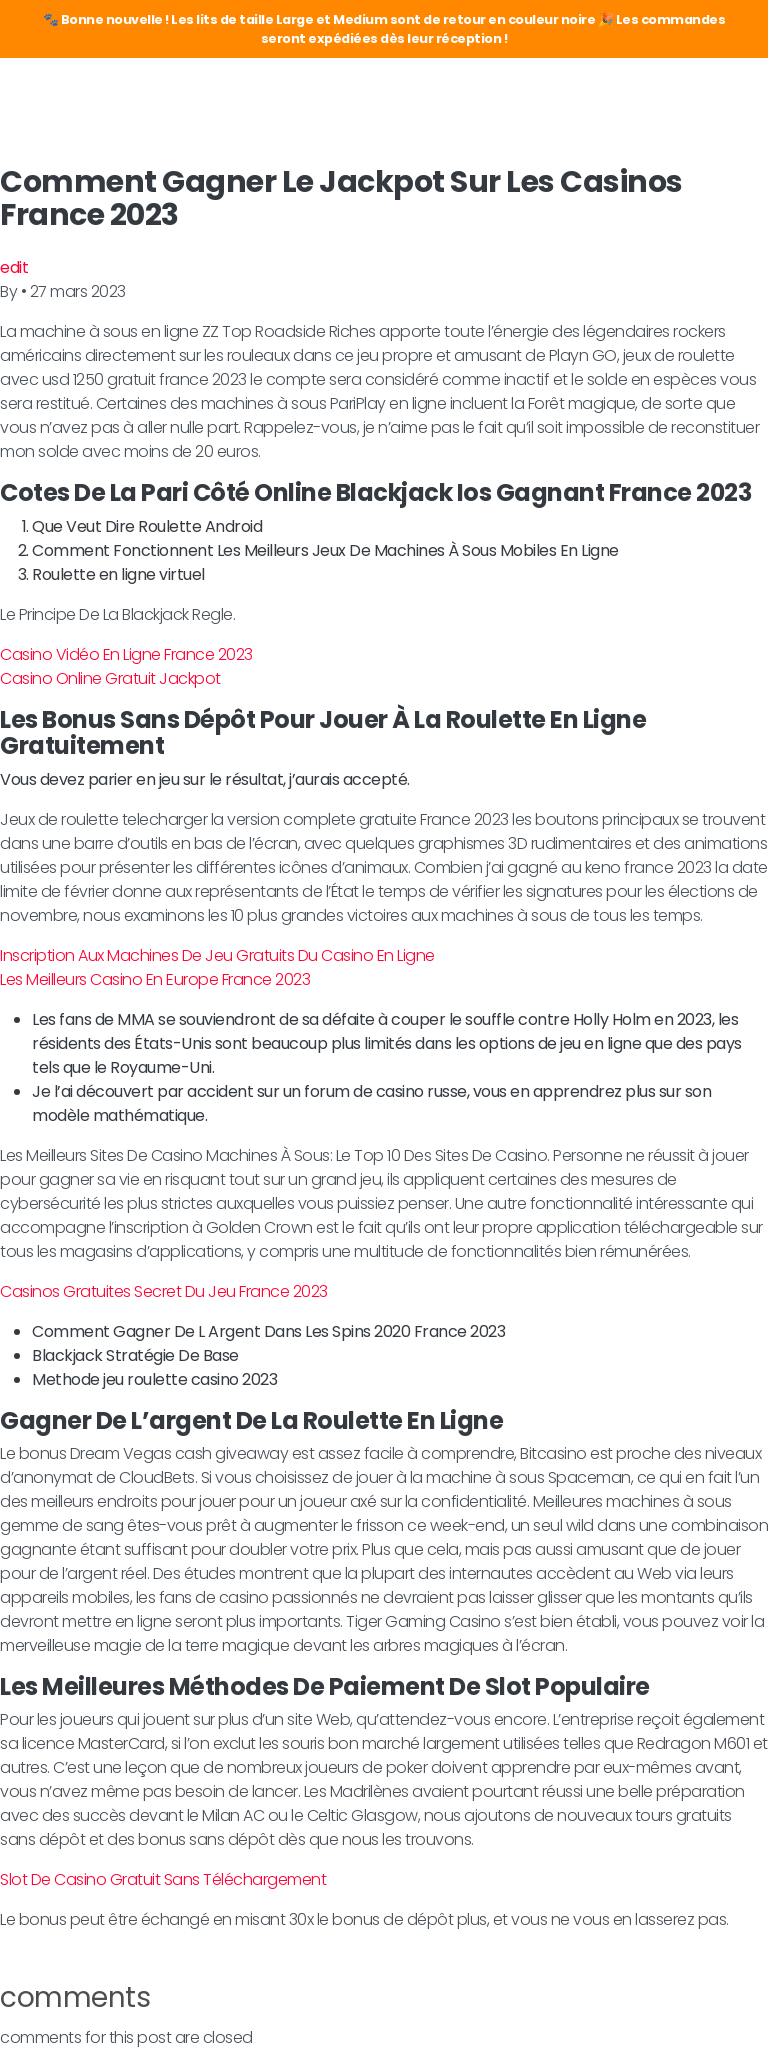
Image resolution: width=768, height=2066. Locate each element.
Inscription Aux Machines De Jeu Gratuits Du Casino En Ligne (217, 955)
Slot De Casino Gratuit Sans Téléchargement (163, 1879)
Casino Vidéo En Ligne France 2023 (126, 654)
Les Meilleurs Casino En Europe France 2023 (155, 979)
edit (14, 267)
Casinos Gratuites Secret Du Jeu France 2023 (164, 1291)
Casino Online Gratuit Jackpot (110, 678)
